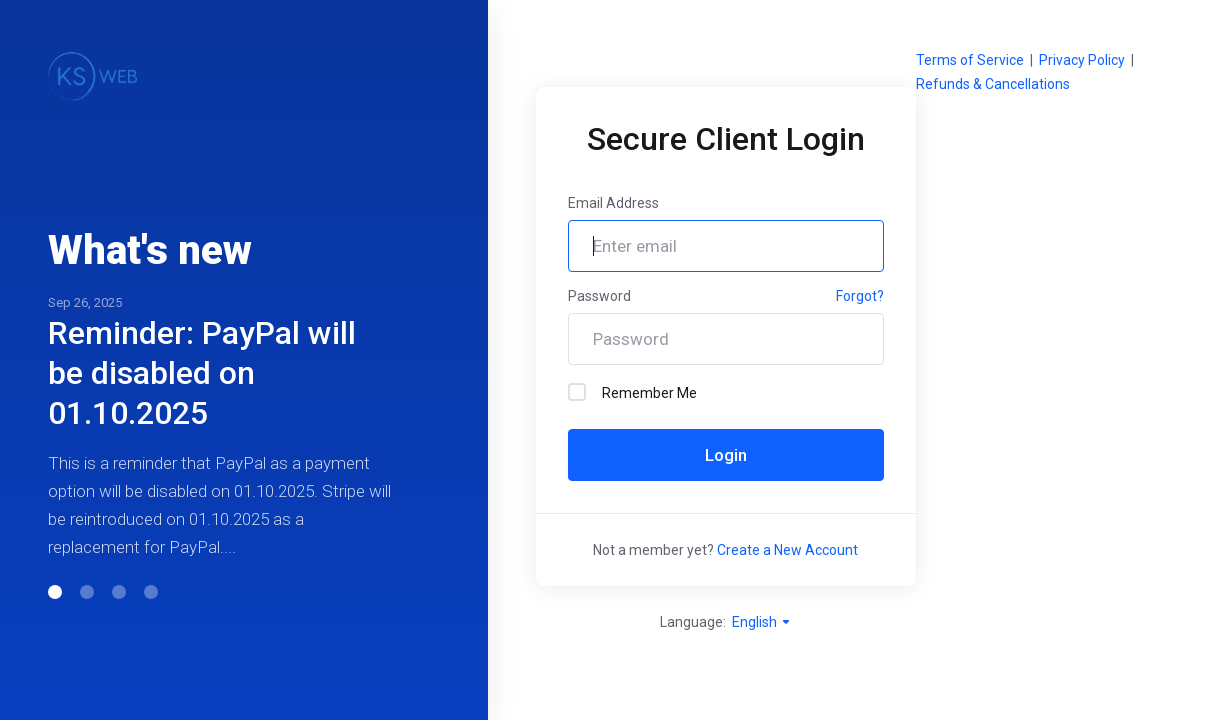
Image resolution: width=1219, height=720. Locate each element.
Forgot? (860, 296)
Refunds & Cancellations (993, 84)
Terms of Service (970, 60)
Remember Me (632, 392)
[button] (55, 592)
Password (599, 296)
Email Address (613, 203)
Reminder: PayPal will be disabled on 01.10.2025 (202, 373)
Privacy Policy (1082, 60)
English (762, 622)
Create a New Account (787, 550)
